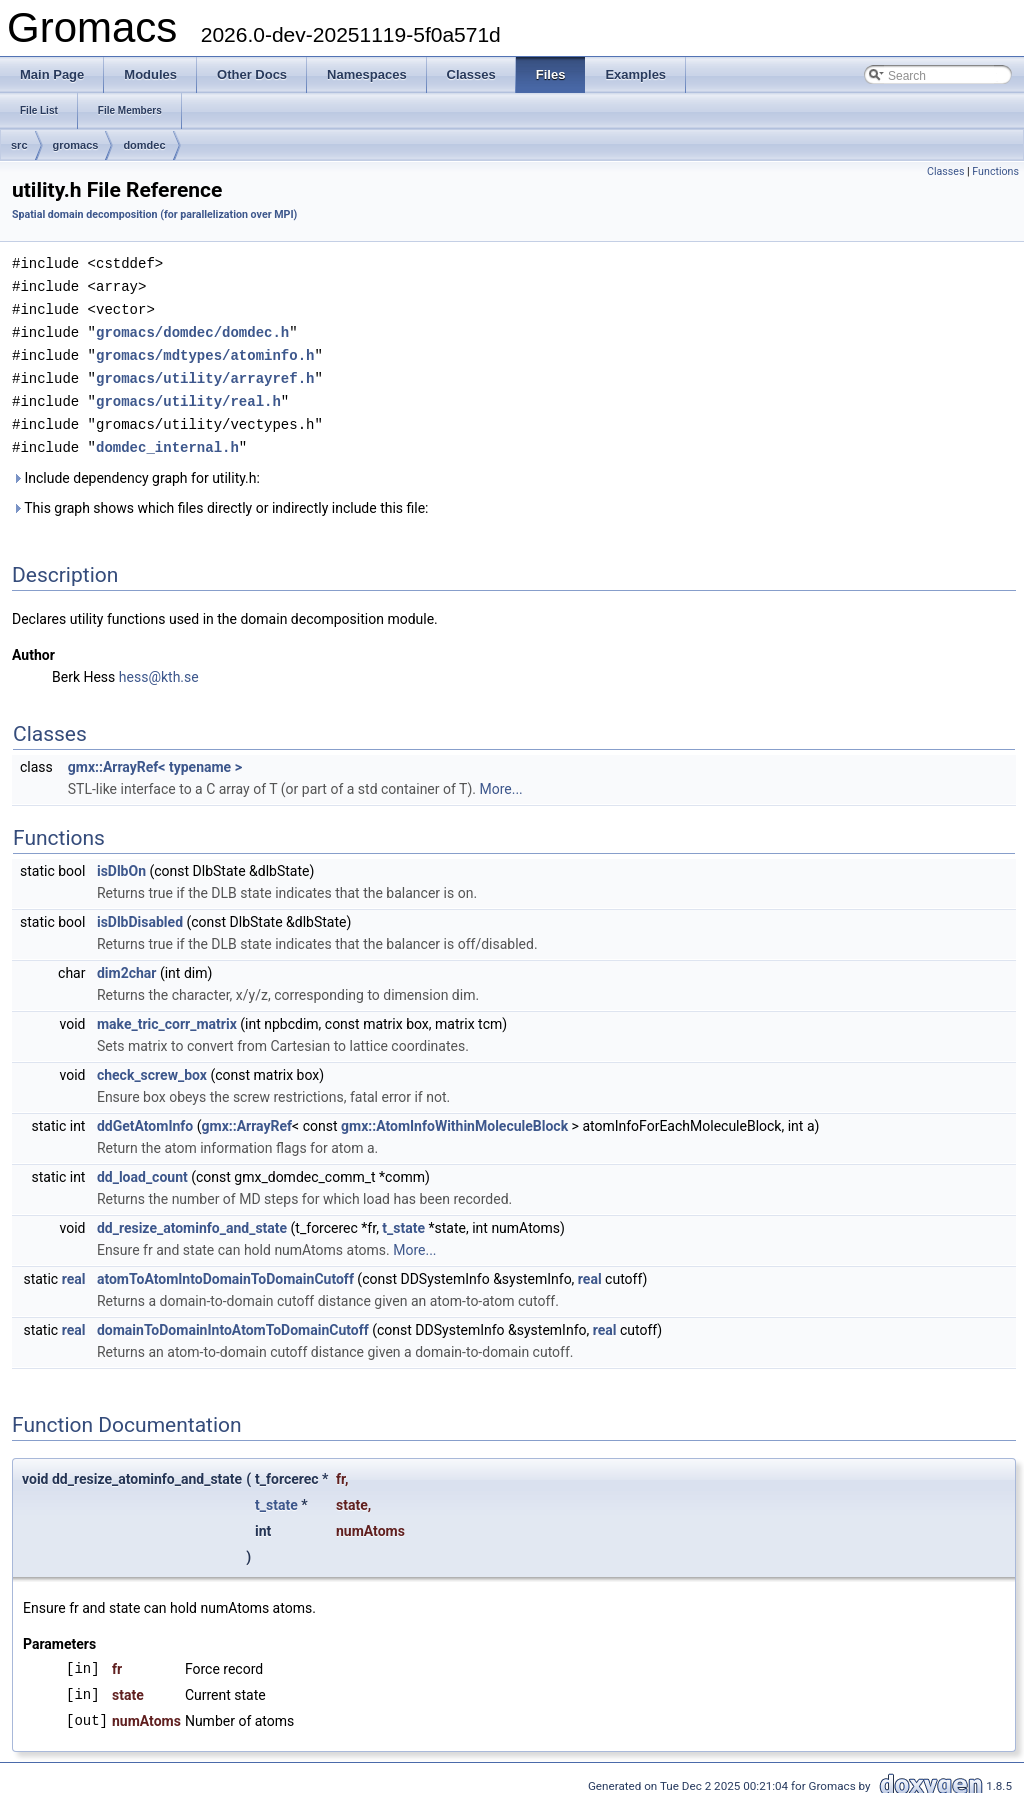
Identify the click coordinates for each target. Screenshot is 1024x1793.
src (19, 145)
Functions (995, 171)
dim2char (127, 964)
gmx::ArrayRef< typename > (155, 758)
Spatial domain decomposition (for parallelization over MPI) (154, 214)
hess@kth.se (159, 668)
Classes (945, 171)
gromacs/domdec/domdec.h (192, 328)
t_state (403, 1219)
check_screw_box (152, 1066)
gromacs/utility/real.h (188, 394)
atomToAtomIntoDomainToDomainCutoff (225, 1270)
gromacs (76, 145)
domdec (144, 145)
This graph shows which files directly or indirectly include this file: (220, 499)
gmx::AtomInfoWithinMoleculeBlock (454, 1117)
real (74, 1270)
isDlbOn (121, 862)
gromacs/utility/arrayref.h (205, 372)
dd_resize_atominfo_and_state (192, 1219)
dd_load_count (142, 1168)
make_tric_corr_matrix (167, 1015)
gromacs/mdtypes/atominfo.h (205, 350)
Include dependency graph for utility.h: (136, 469)
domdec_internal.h (167, 438)
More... (500, 780)
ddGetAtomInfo (145, 1117)
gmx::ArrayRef (247, 1117)
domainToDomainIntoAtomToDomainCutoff (233, 1321)
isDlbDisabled (140, 913)
